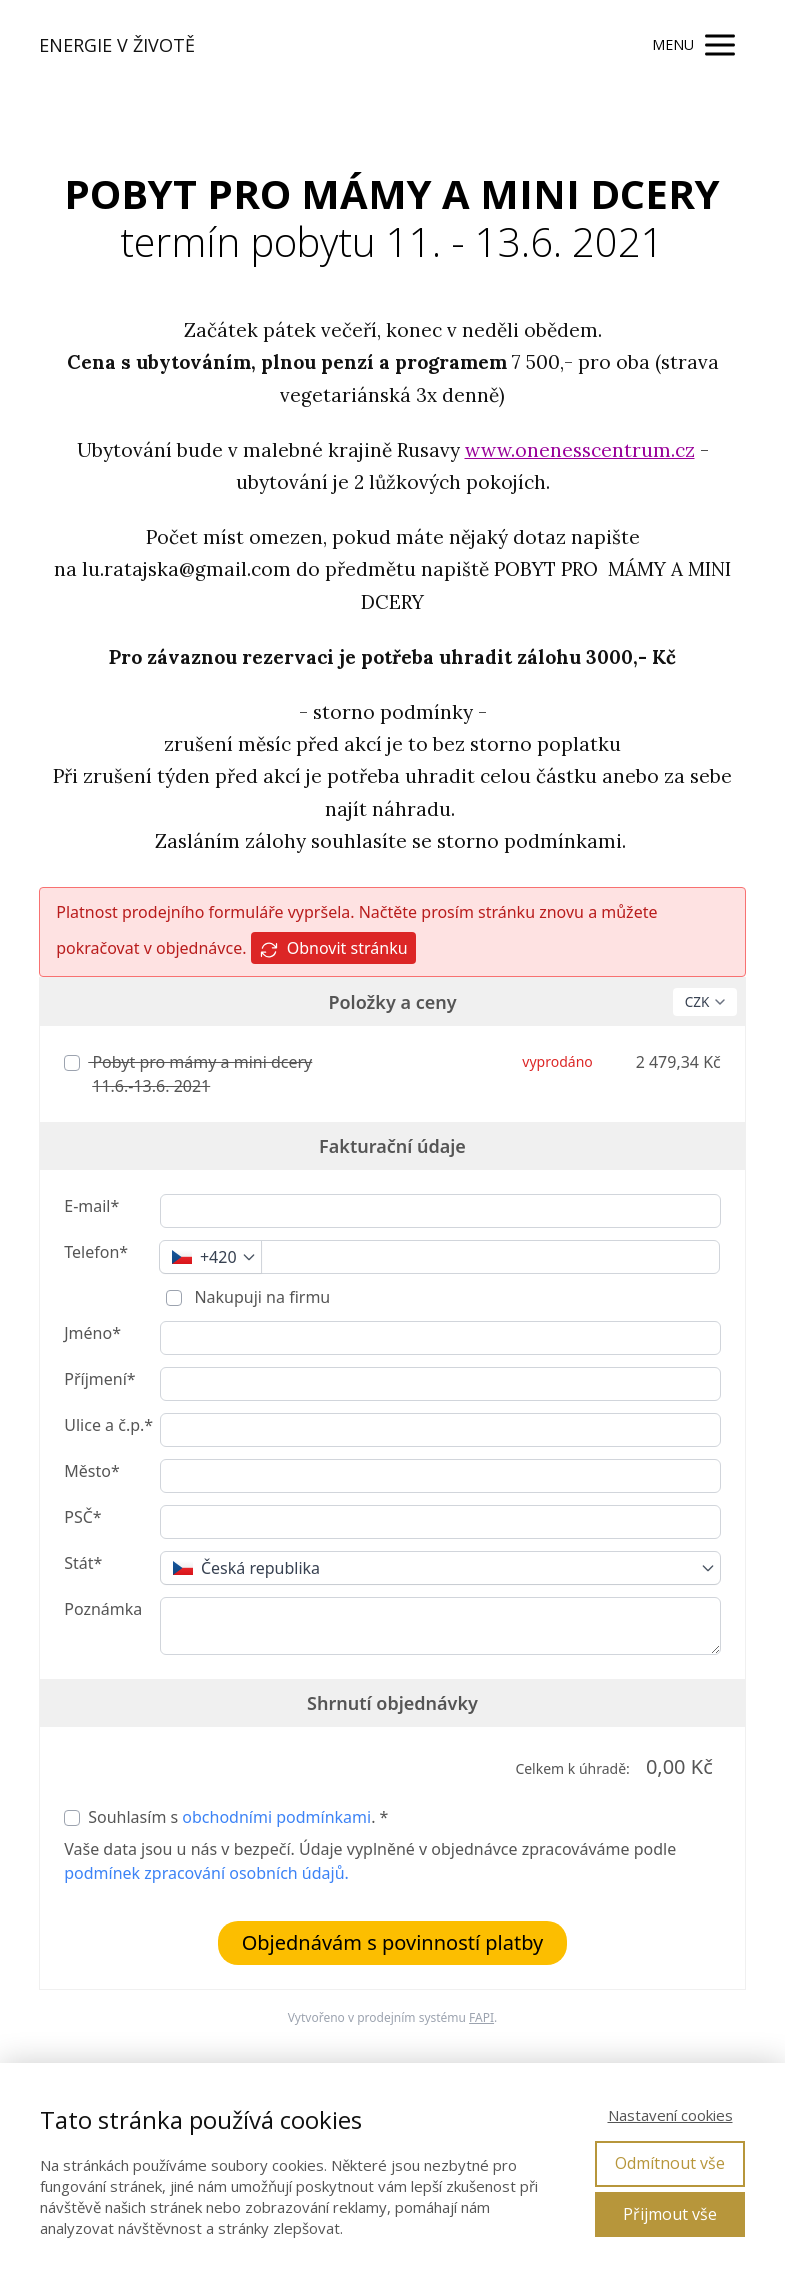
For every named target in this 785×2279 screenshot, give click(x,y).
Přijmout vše (670, 2214)
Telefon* (96, 1252)
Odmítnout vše (670, 2163)
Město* (91, 1471)
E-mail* (91, 1206)
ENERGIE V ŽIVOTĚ (117, 45)
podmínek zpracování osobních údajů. (206, 1873)
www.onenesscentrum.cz (580, 450)
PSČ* (82, 1517)
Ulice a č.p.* (108, 1425)
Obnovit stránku (333, 948)
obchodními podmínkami (276, 1817)
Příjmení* (99, 1379)
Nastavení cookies (670, 2115)
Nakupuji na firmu (260, 1297)
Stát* (83, 1563)
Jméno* (92, 1333)
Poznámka (103, 1609)
